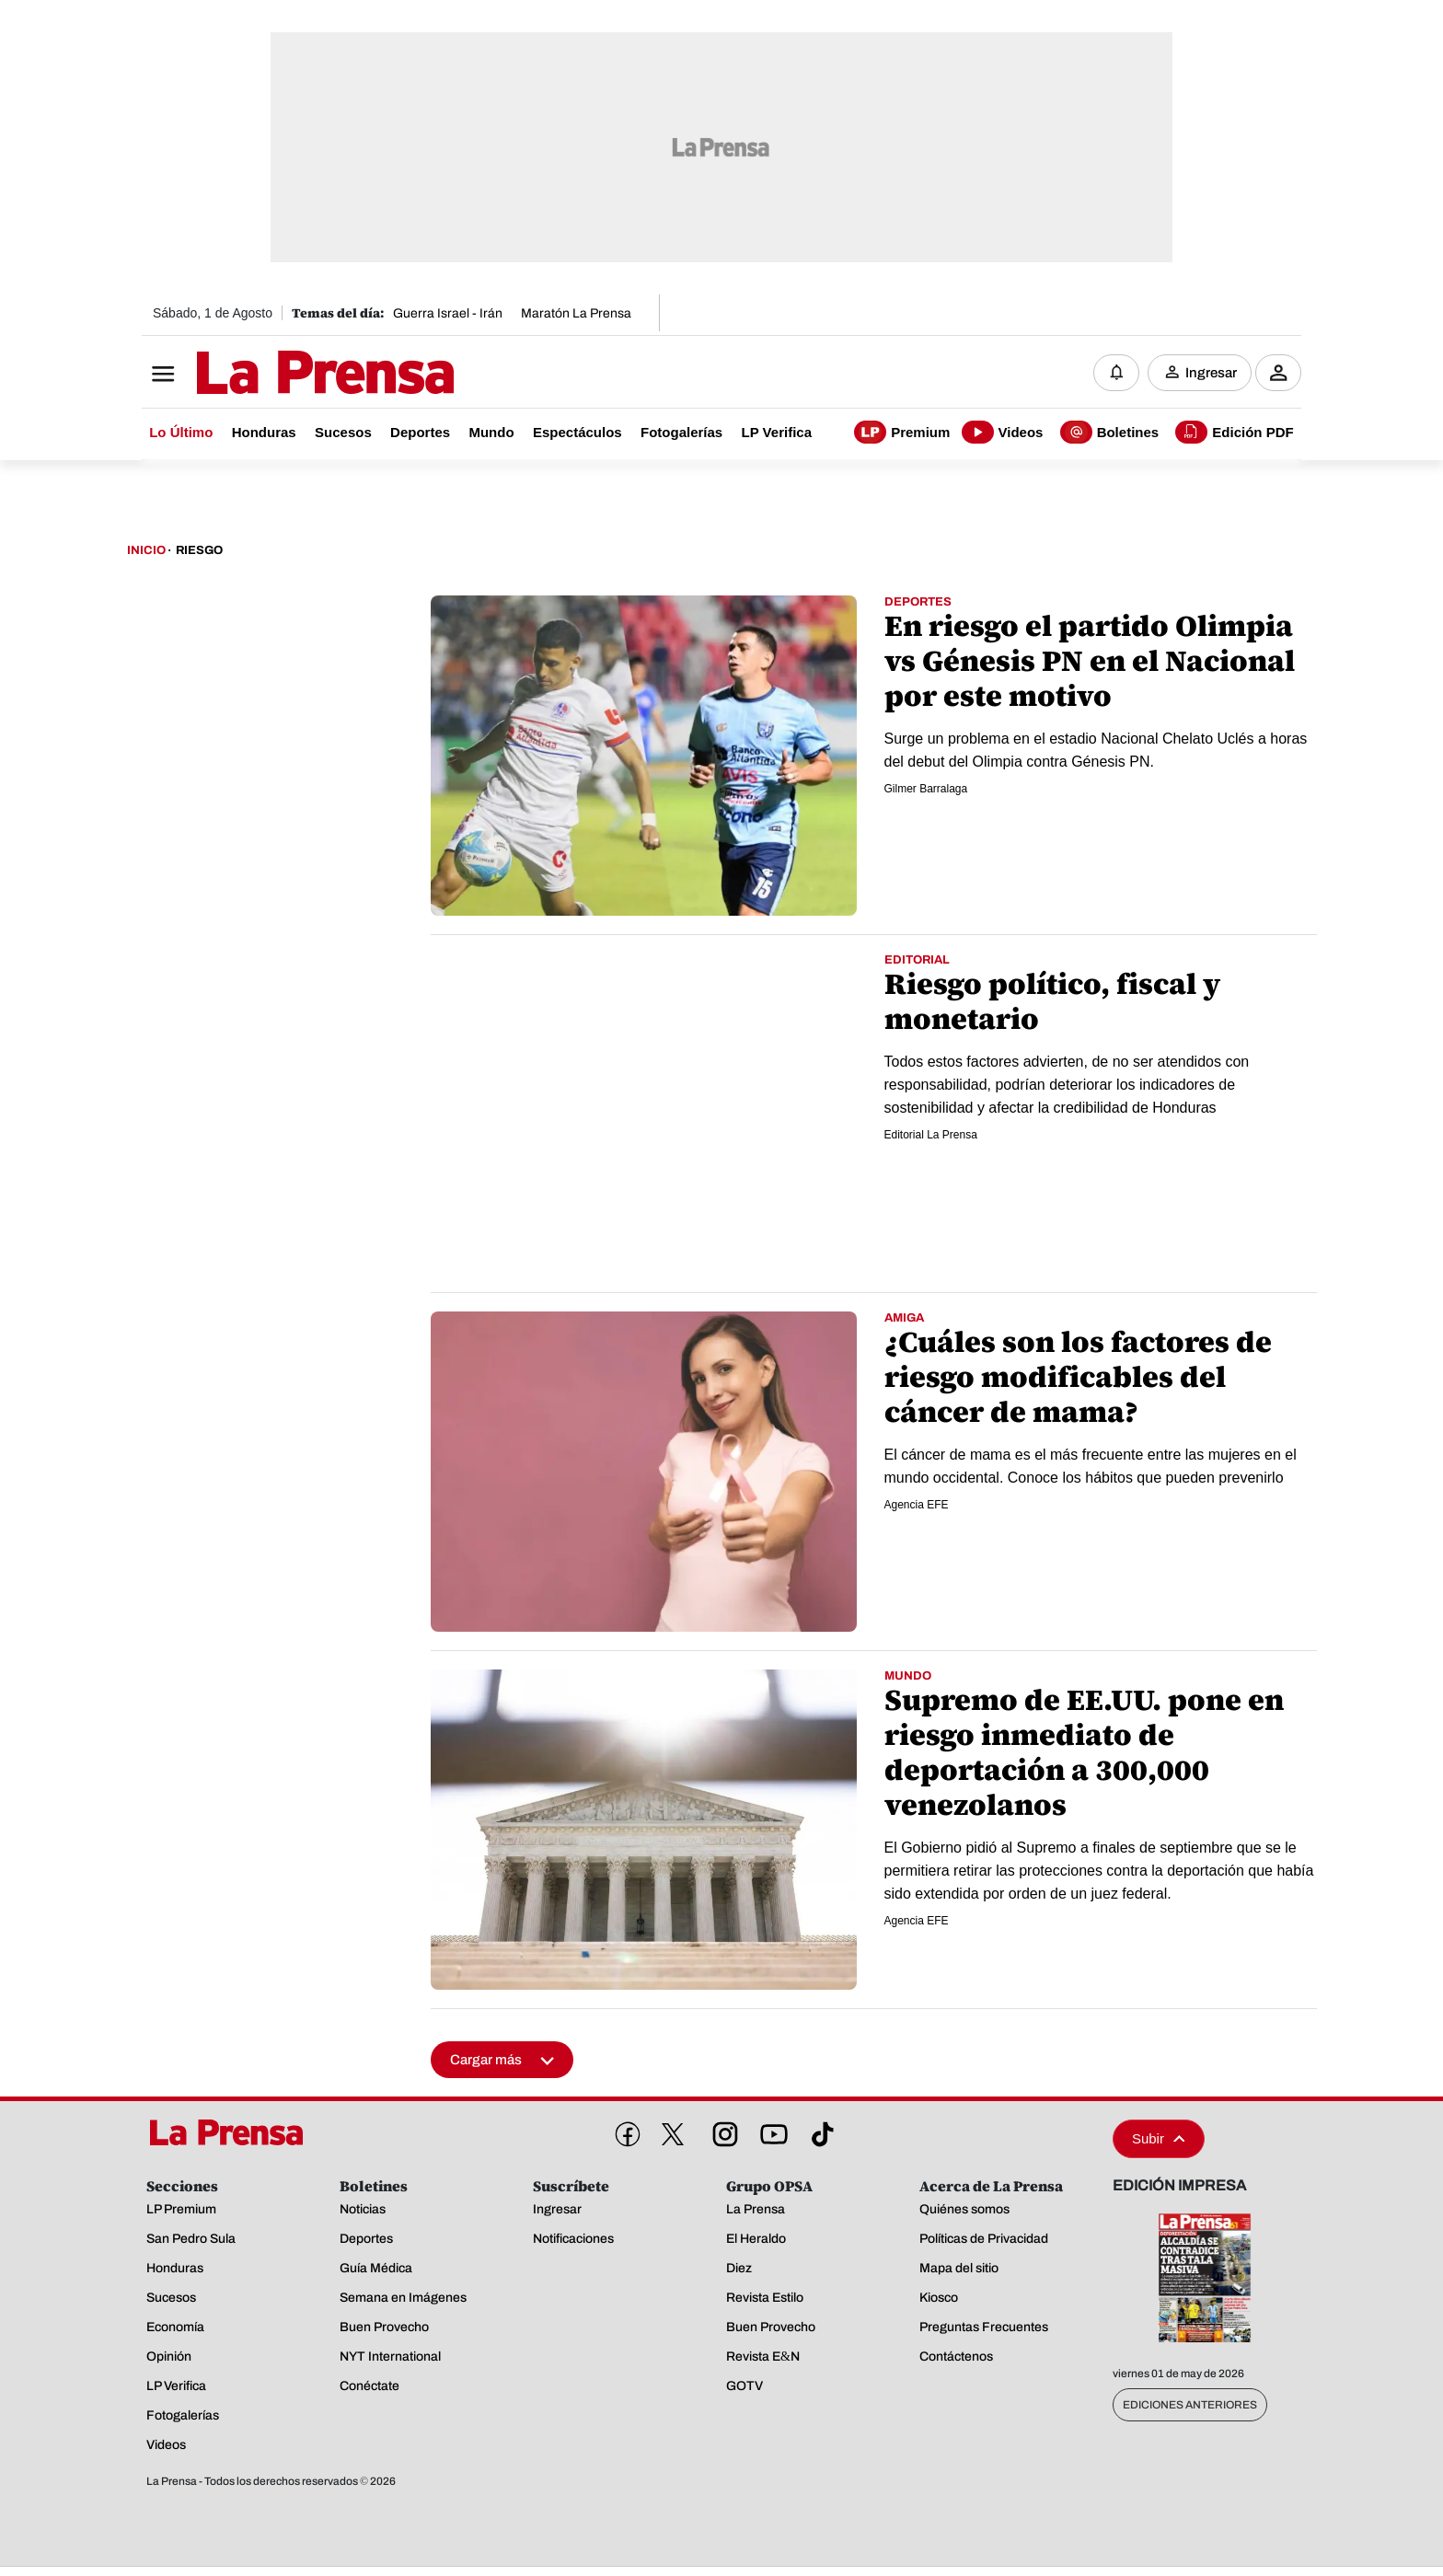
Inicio (146, 550)
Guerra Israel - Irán (447, 313)
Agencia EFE (916, 1504)
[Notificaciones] (1116, 372)
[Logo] (280, 375)
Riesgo (199, 550)
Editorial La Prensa (930, 1134)
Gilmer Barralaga (926, 788)
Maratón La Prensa (576, 313)
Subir (1158, 2138)
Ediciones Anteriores (1190, 2404)
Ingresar (1211, 372)
